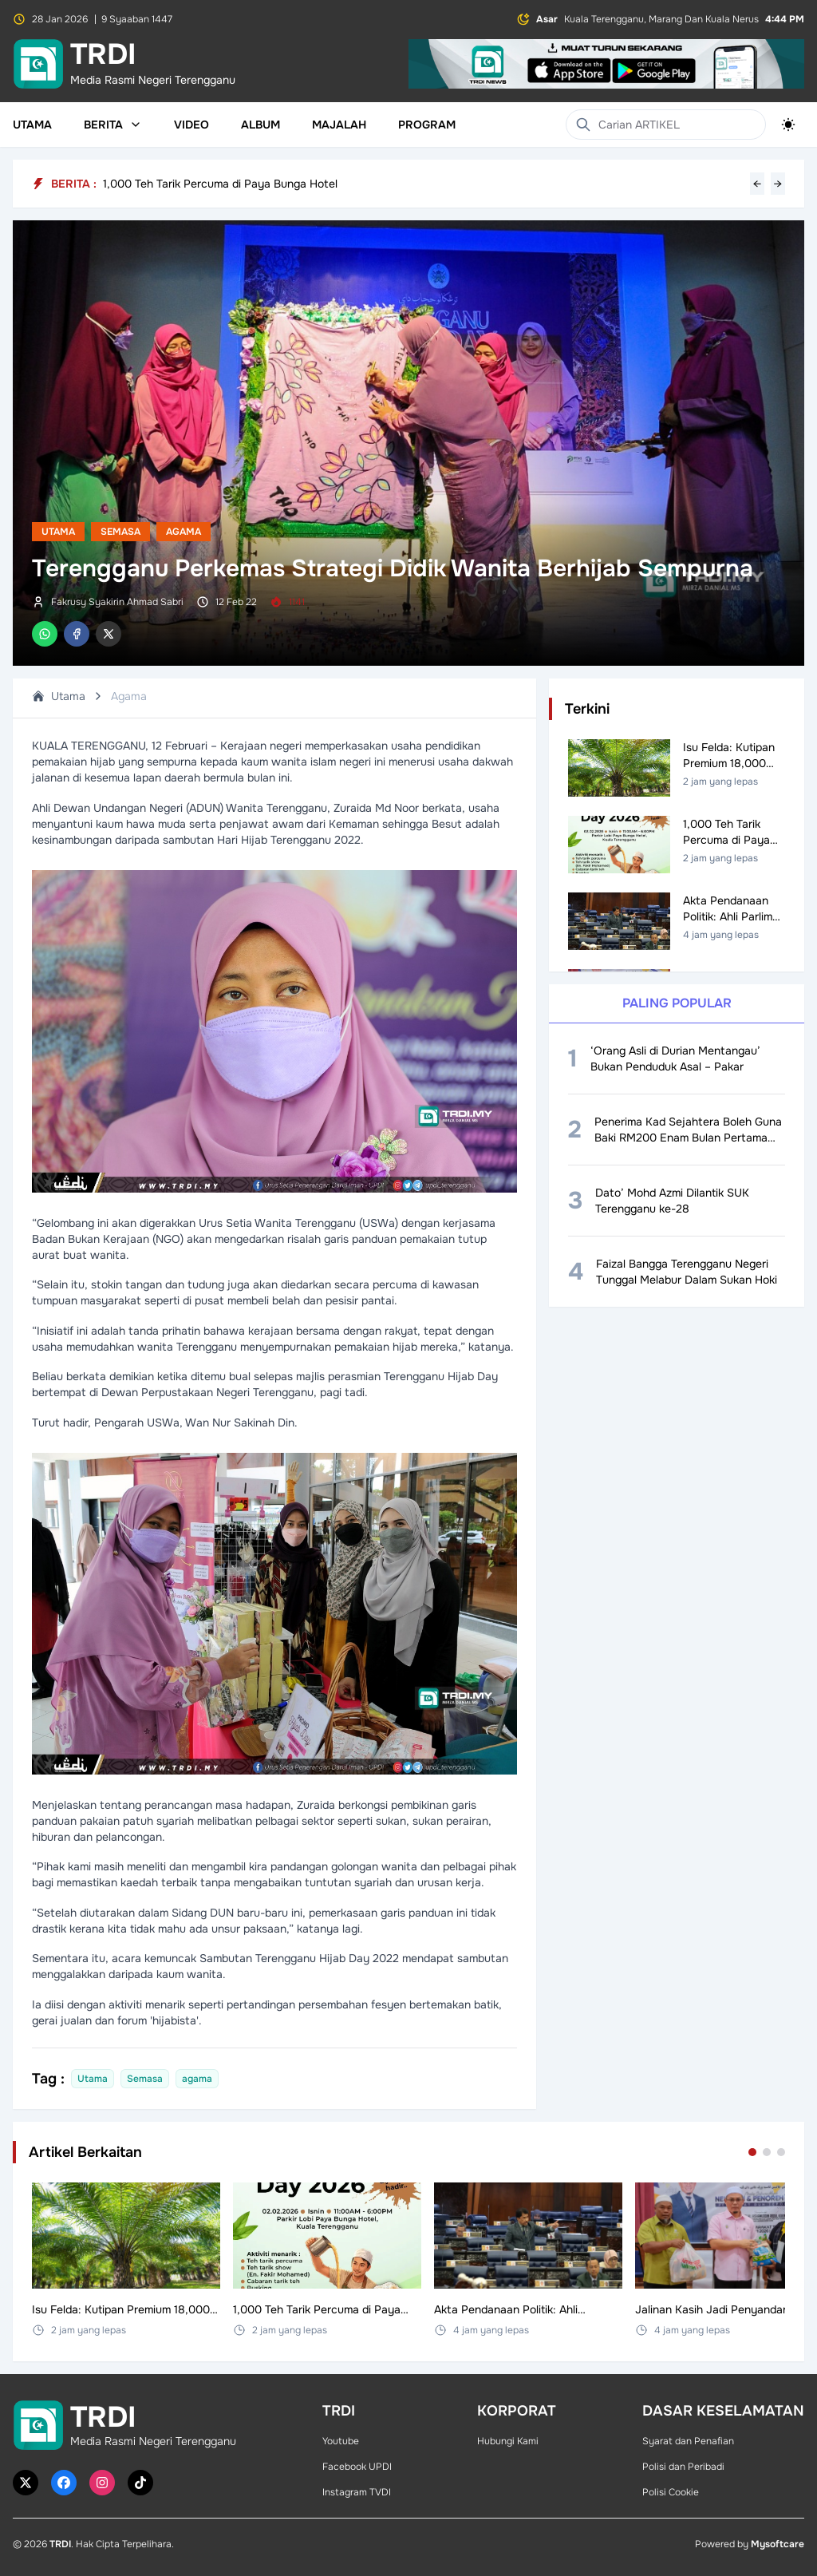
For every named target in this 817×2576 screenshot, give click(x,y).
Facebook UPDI (357, 2466)
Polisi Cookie (670, 2492)
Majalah (339, 124)
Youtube (340, 2441)
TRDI (60, 2544)
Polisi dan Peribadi (683, 2466)
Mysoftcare (777, 2544)
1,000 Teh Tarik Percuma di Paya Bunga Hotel (220, 183)
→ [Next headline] (778, 183)
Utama (32, 124)
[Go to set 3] (781, 2152)
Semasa (120, 531)
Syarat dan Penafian (688, 2441)
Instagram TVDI (356, 2492)
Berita (113, 124)
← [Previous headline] (757, 183)
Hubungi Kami (508, 2441)
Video (191, 124)
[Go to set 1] (752, 2152)
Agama (183, 531)
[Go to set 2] (767, 2152)
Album (260, 124)
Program (427, 124)
